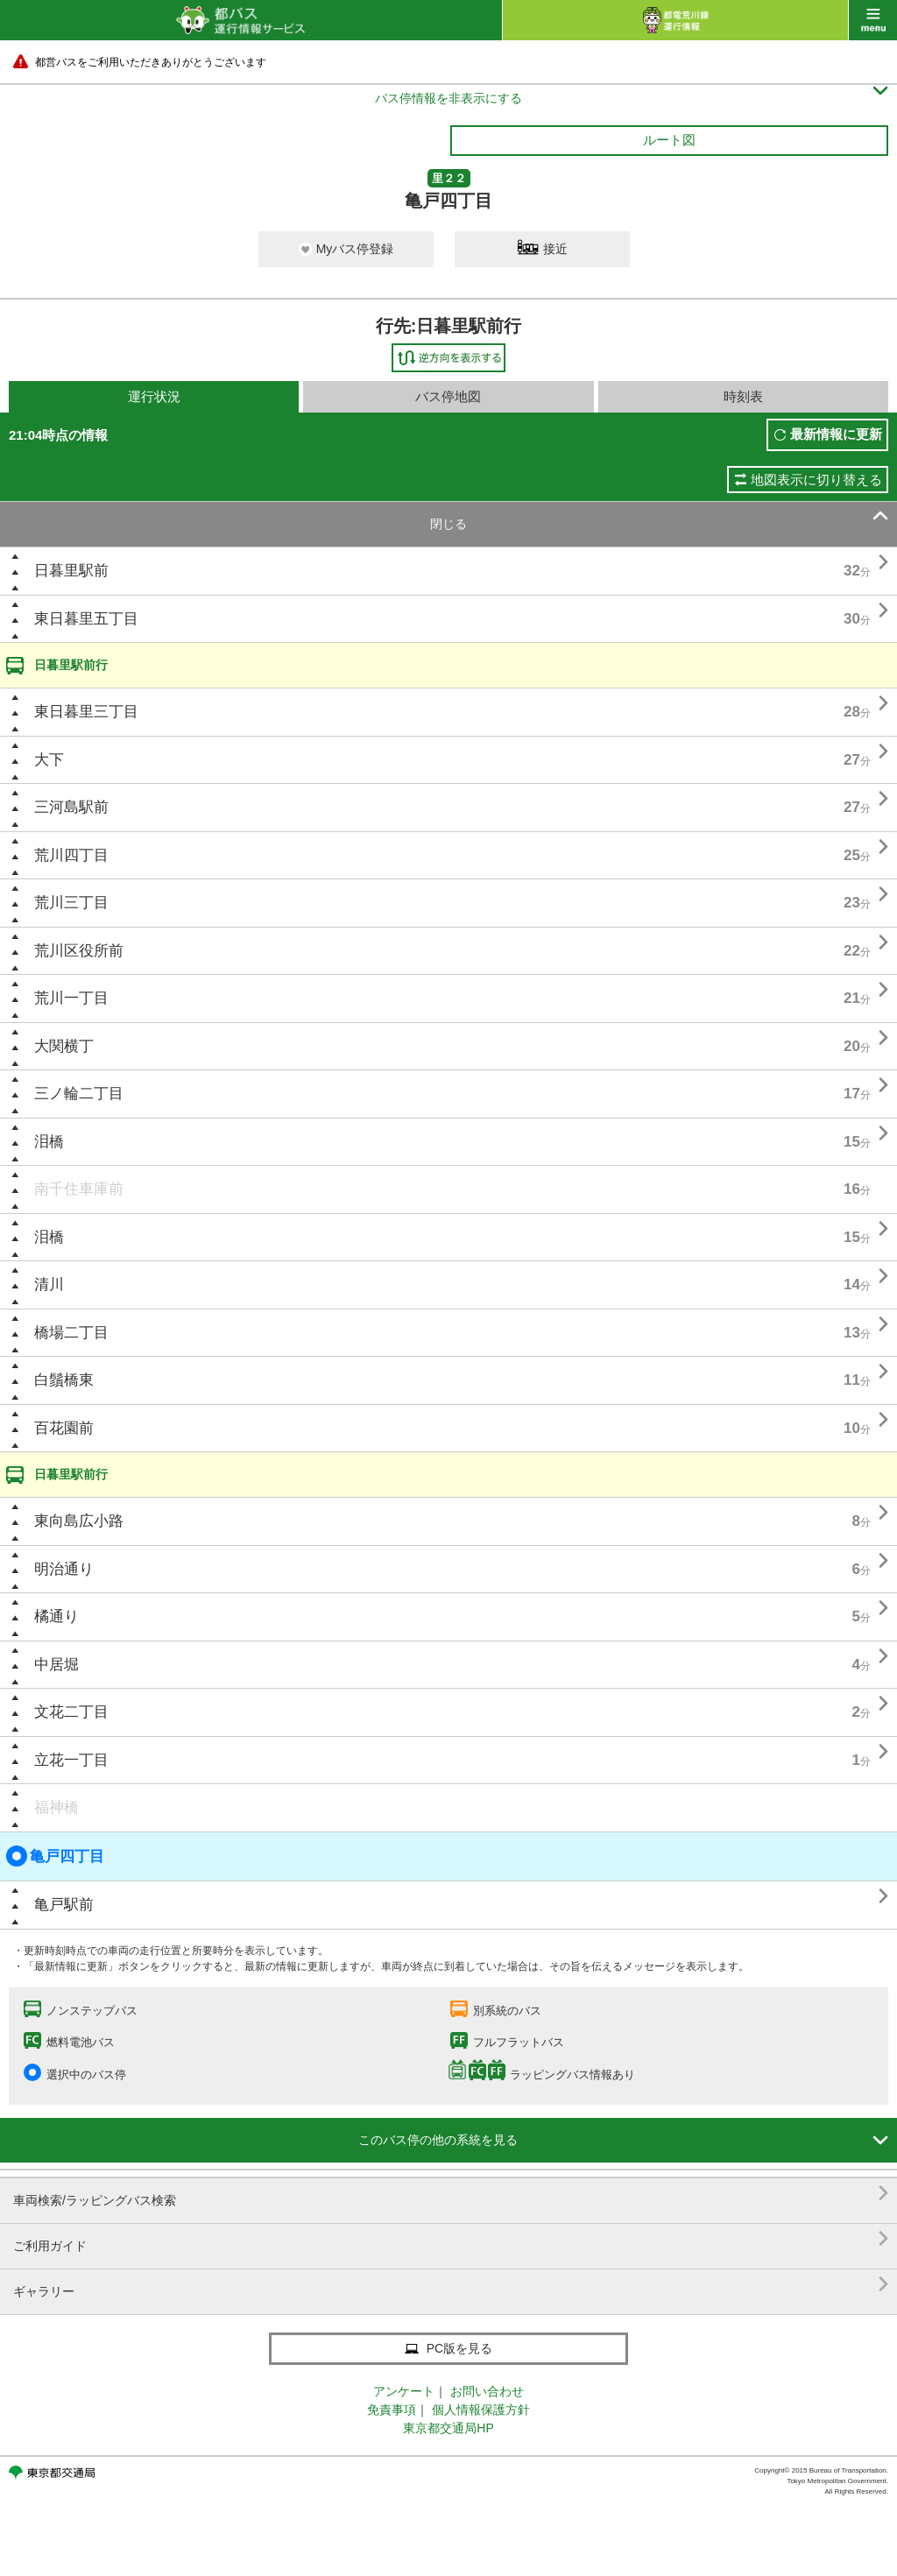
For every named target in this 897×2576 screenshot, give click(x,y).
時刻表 (743, 396)
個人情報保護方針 (481, 2410)
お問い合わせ (487, 2391)
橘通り (56, 1616)
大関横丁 (64, 1046)
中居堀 (56, 1664)
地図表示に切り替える (816, 479)
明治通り (64, 1569)
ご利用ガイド (450, 2239)
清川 (49, 1284)
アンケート (403, 2391)
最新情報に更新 (836, 434)
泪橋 (49, 1141)
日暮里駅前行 (71, 665)
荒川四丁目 (71, 855)
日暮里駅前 (71, 570)
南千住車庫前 (79, 1189)
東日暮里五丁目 (86, 618)
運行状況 (154, 396)
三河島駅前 (71, 807)
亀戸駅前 (64, 1904)
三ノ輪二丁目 (79, 1093)
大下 (49, 760)
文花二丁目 (71, 1712)
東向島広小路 (79, 1521)
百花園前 (64, 1428)
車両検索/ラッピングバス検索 (450, 2193)
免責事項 (391, 2410)
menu (873, 20)
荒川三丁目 (71, 902)
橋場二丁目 (71, 1332)
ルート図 (669, 139)
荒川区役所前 (79, 950)
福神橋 (56, 1807)
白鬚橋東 (64, 1380)
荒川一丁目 (71, 998)
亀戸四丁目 (55, 1856)
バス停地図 (448, 396)
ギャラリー (450, 2284)
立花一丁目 (71, 1760)
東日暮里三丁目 (86, 711)
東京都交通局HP (448, 2428)
